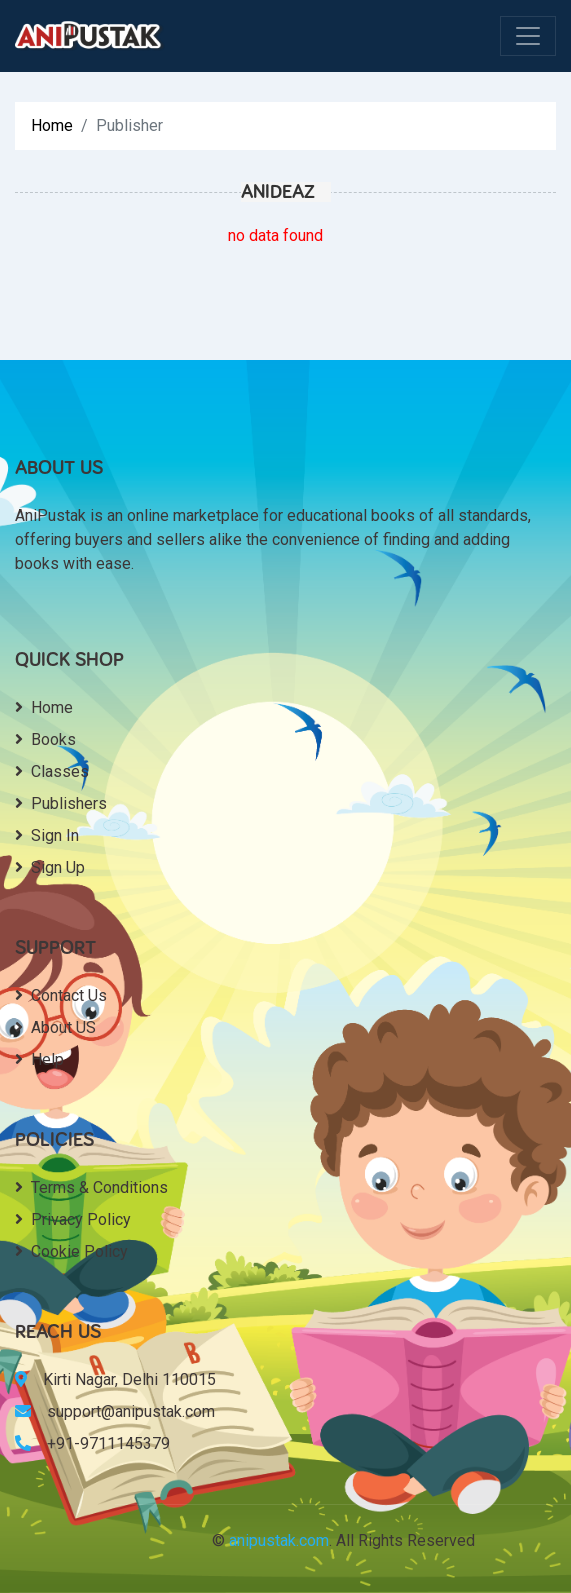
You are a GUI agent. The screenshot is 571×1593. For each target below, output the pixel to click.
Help (39, 1059)
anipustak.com (279, 1540)
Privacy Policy (73, 1219)
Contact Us (61, 995)
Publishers (61, 803)
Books (45, 739)
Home (52, 125)
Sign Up (50, 867)
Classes (52, 771)
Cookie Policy (71, 1251)
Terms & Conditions (91, 1187)
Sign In (47, 835)
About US (55, 1027)
